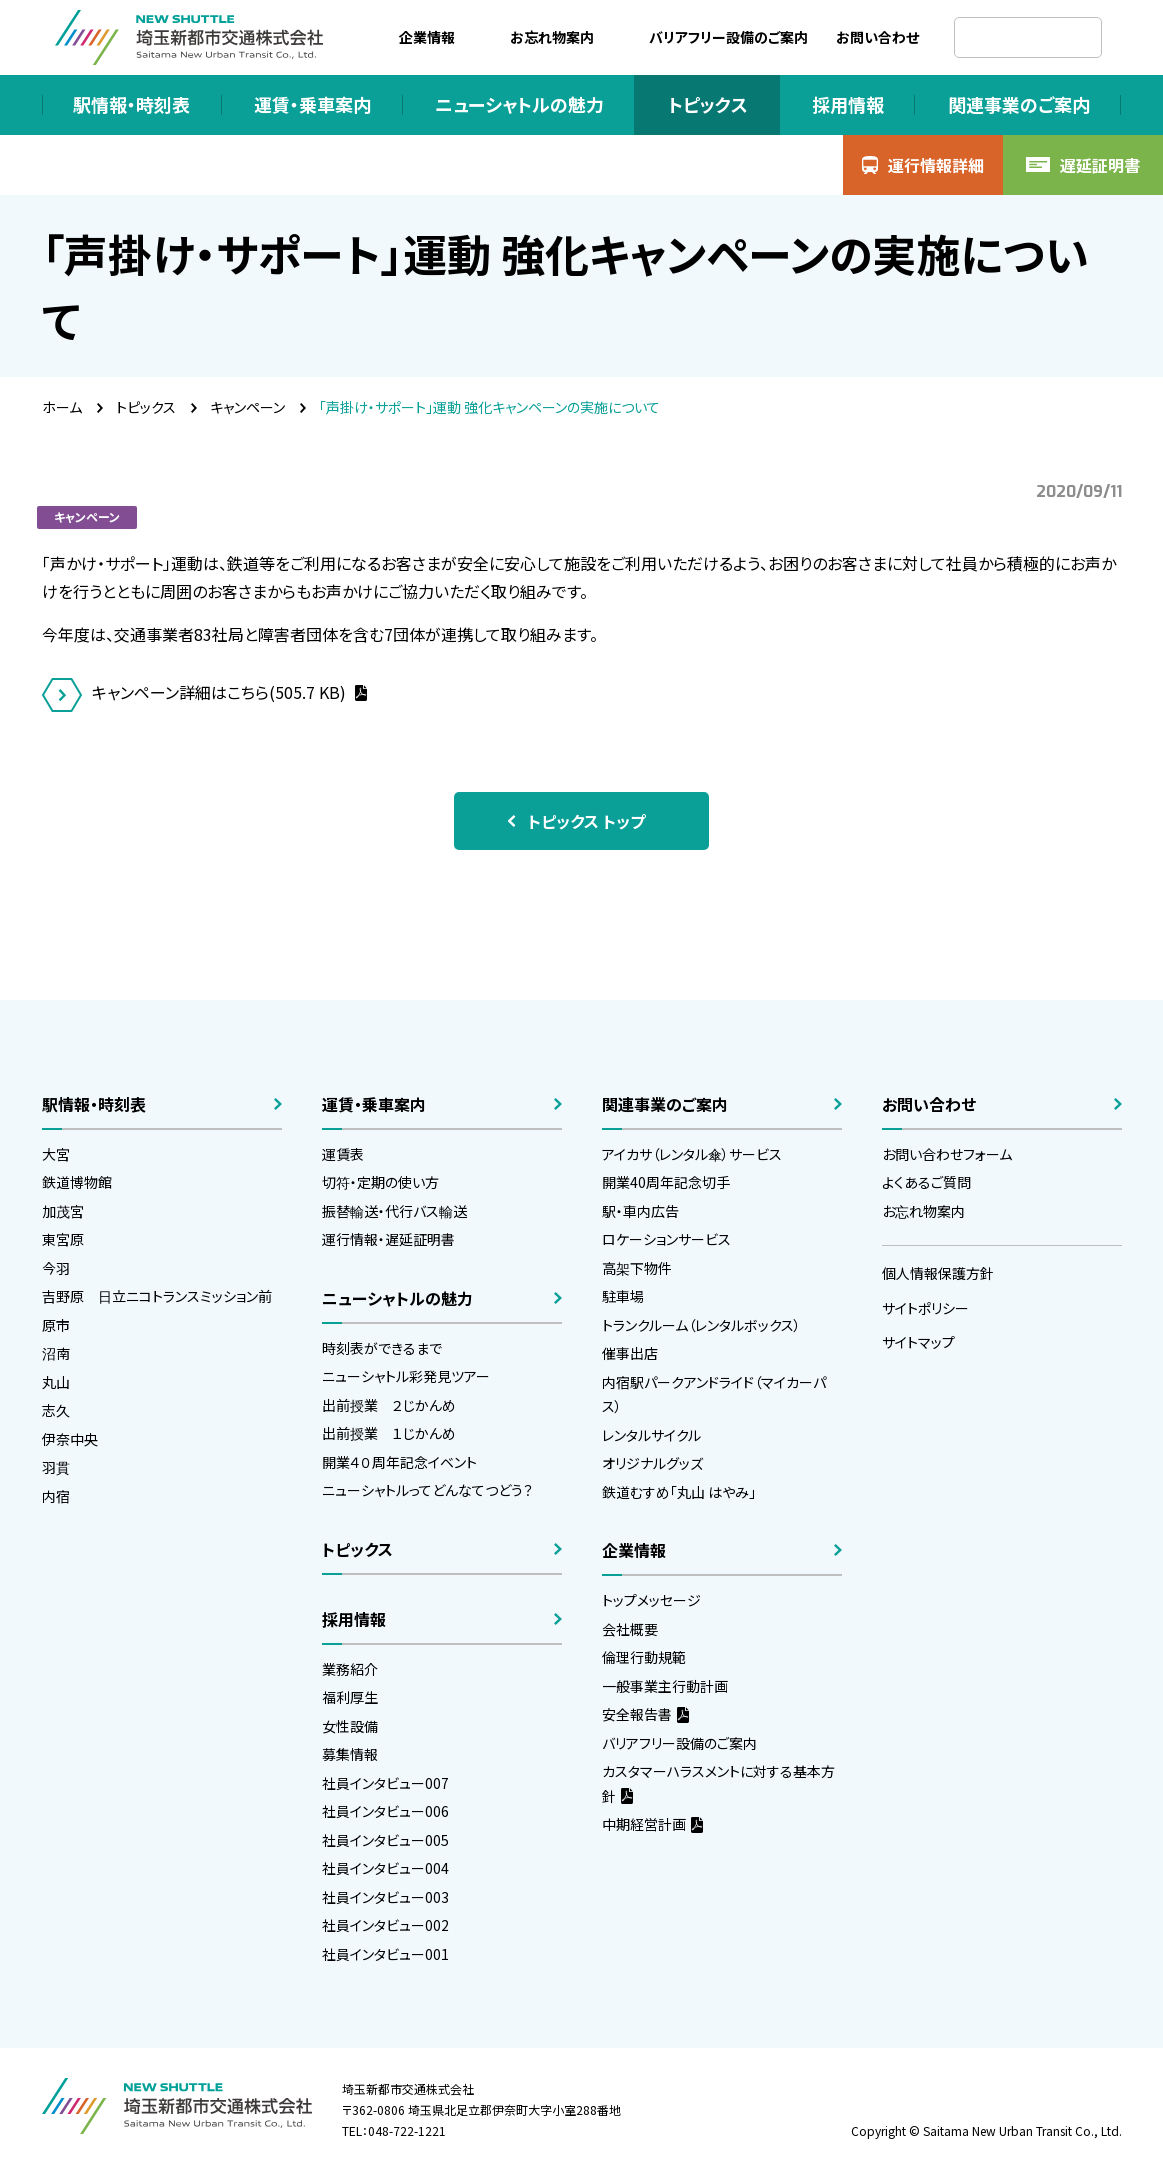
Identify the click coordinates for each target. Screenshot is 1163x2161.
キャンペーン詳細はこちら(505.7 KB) (221, 692)
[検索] (1028, 37)
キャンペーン (247, 407)
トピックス (146, 407)
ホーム (62, 407)
